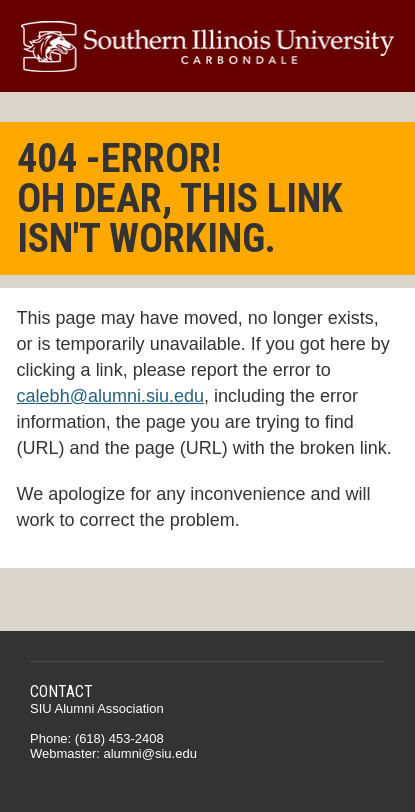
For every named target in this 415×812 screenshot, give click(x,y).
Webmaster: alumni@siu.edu (113, 753)
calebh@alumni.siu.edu (110, 396)
